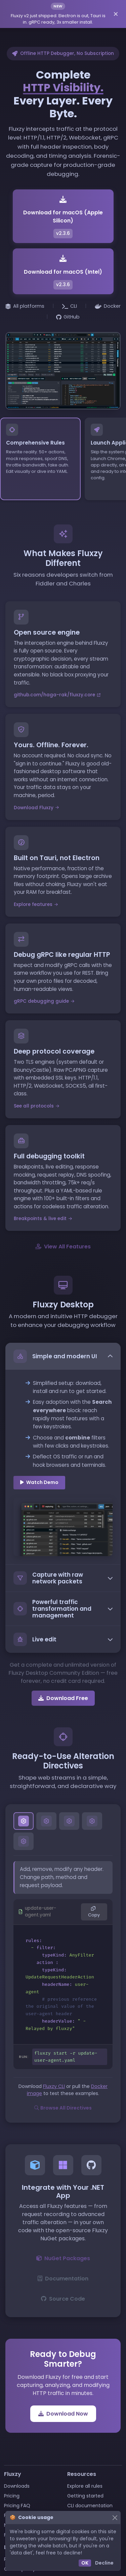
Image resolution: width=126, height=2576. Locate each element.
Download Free (63, 1698)
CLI (69, 306)
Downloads (17, 2486)
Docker (107, 306)
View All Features (63, 1246)
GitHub (68, 317)
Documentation (63, 2278)
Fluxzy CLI (54, 2086)
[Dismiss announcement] (115, 14)
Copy (94, 1911)
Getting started (85, 2495)
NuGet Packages (63, 2258)
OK (84, 2562)
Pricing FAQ (17, 2505)
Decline (104, 2562)
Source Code (63, 2299)
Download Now (63, 2414)
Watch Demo (39, 1482)
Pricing (11, 2495)
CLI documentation (90, 2505)
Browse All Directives (63, 2108)
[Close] (114, 2517)
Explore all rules (84, 2486)
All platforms (24, 306)
